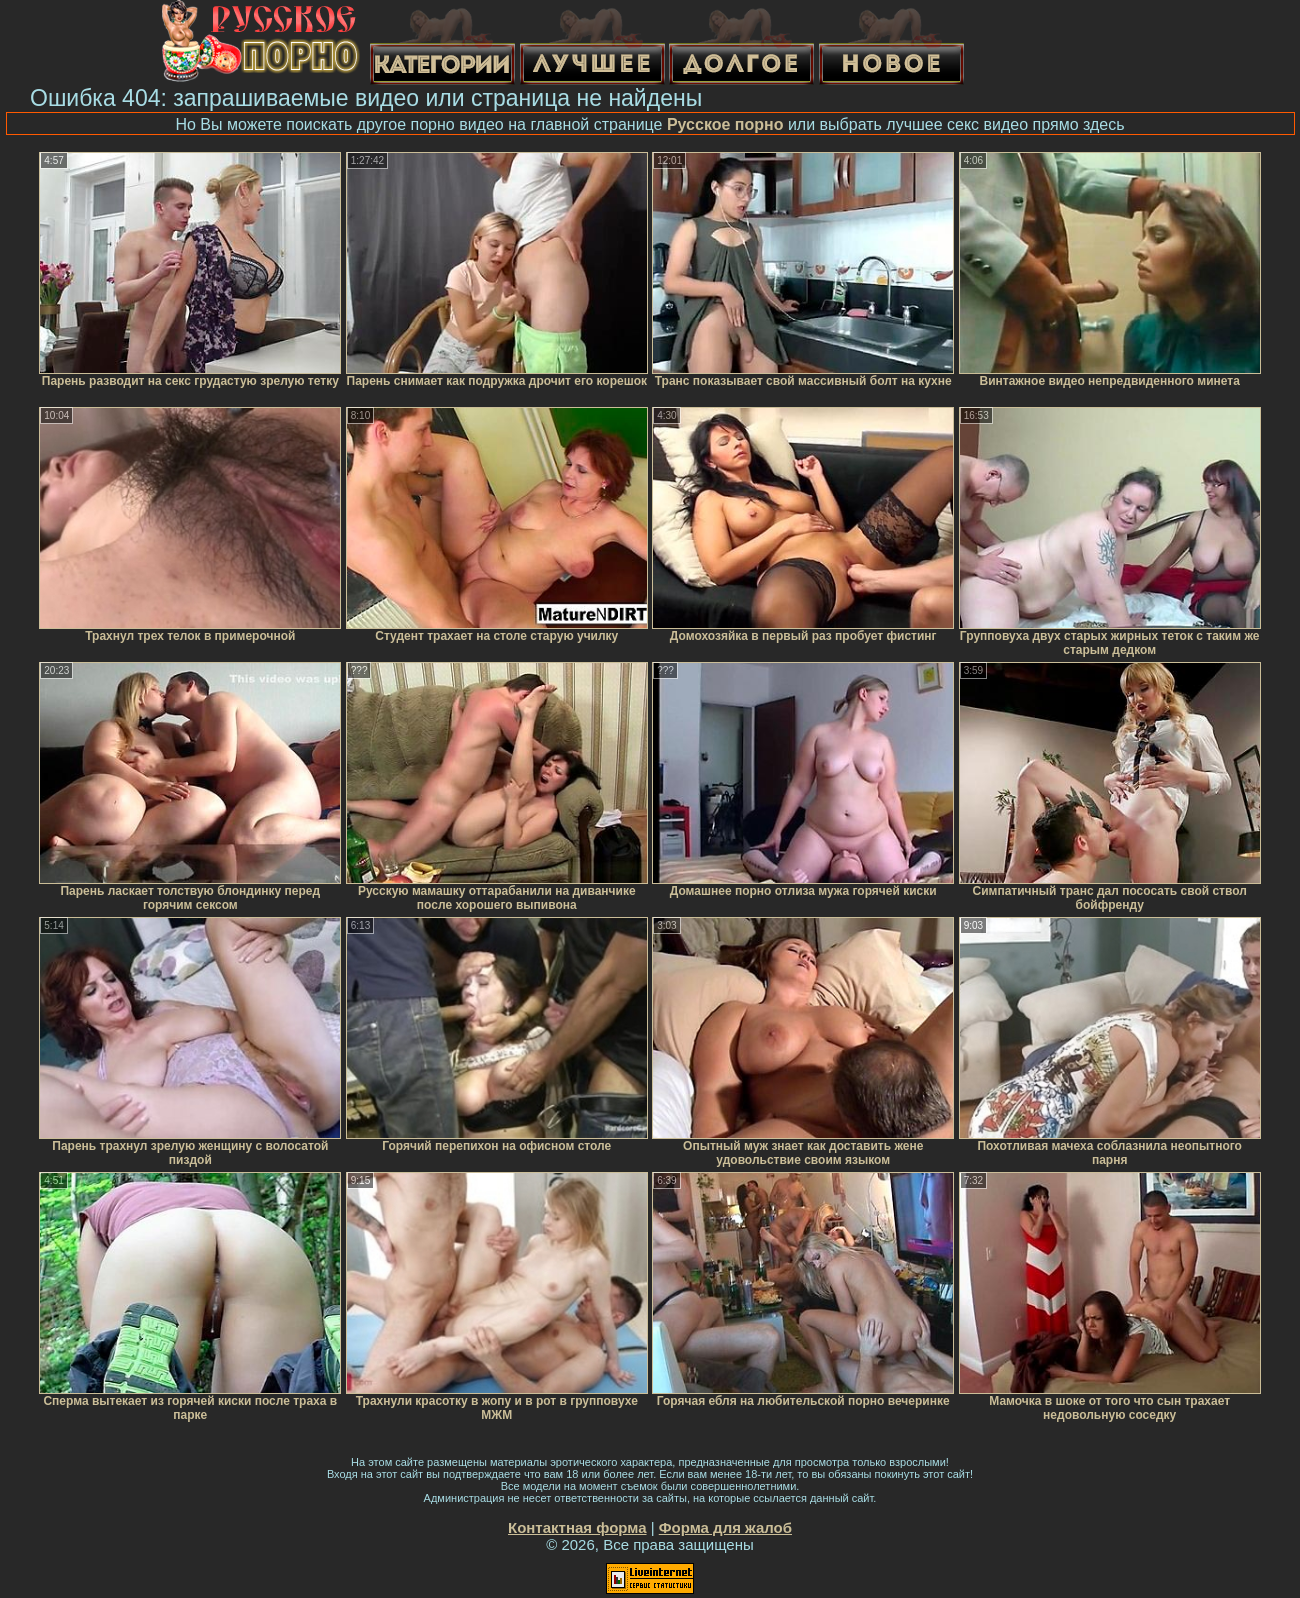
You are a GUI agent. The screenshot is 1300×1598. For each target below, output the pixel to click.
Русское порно (725, 124)
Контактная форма (577, 1527)
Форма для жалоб (725, 1527)
